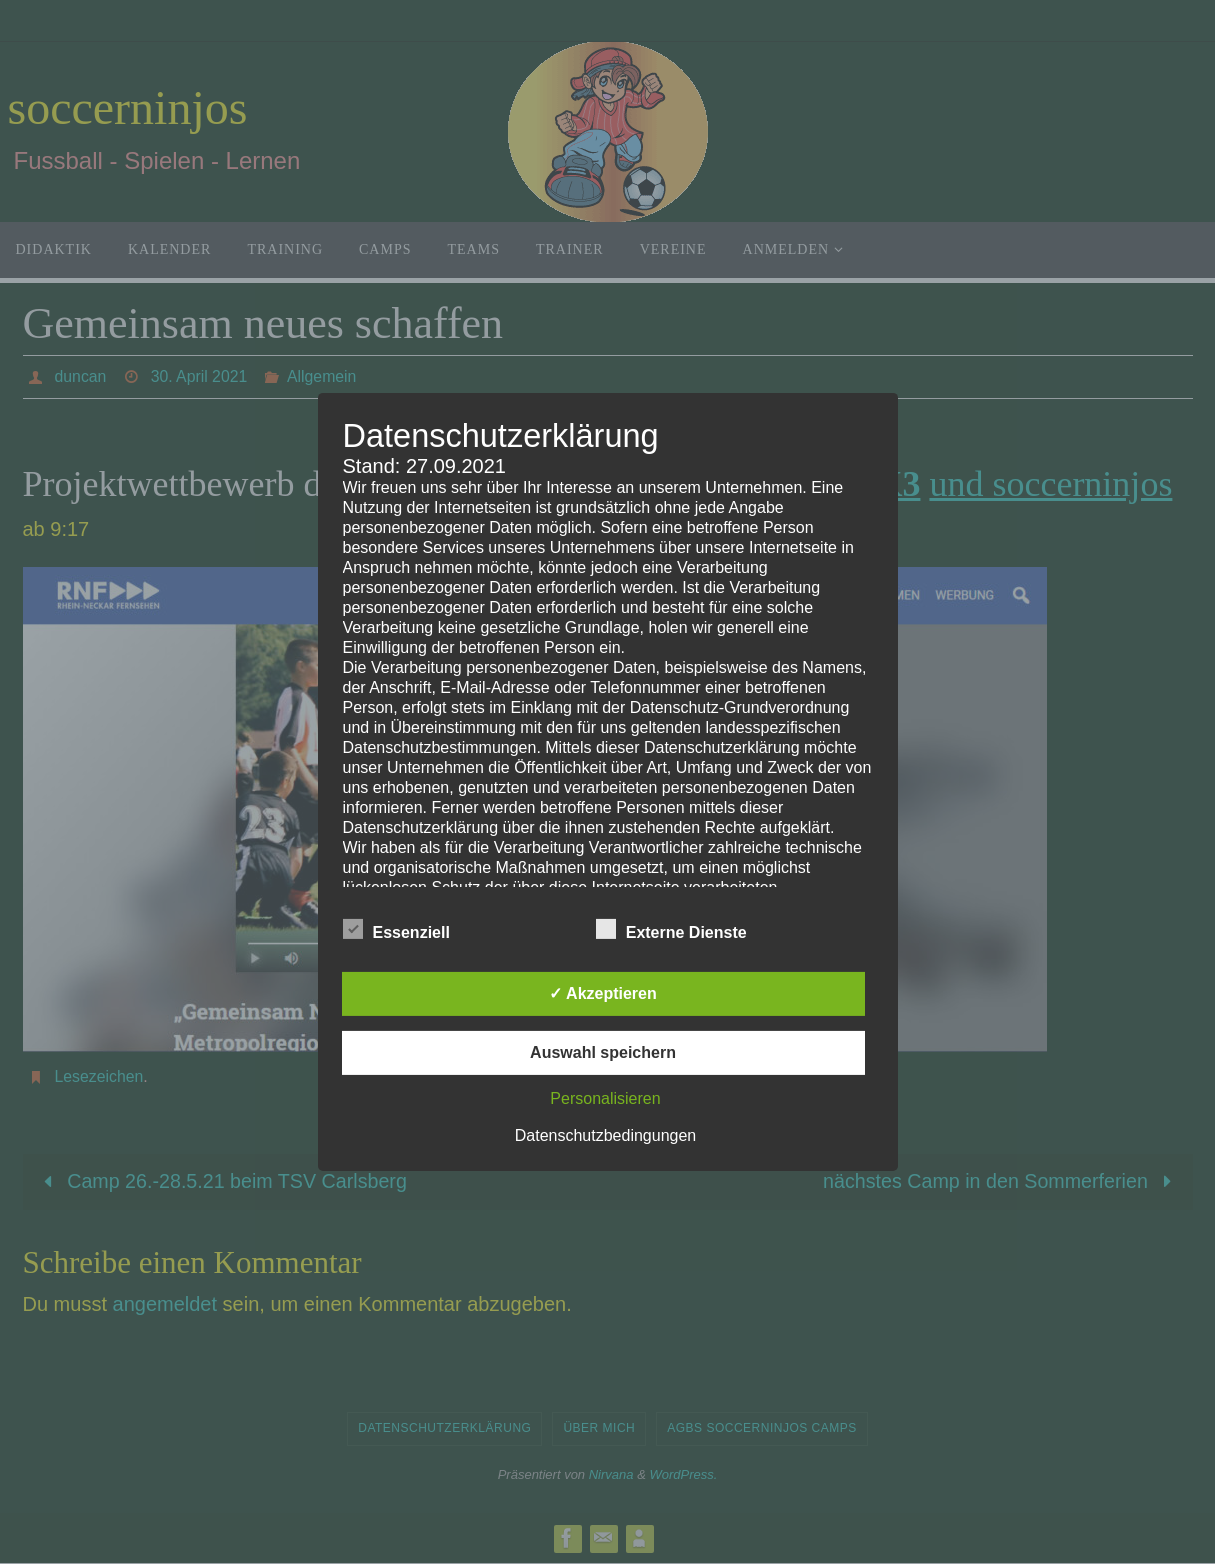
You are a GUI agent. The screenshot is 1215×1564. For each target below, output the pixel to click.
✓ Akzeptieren (603, 993)
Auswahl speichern (603, 1052)
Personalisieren (605, 1098)
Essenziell (396, 930)
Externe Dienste (671, 930)
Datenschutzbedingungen (605, 1135)
